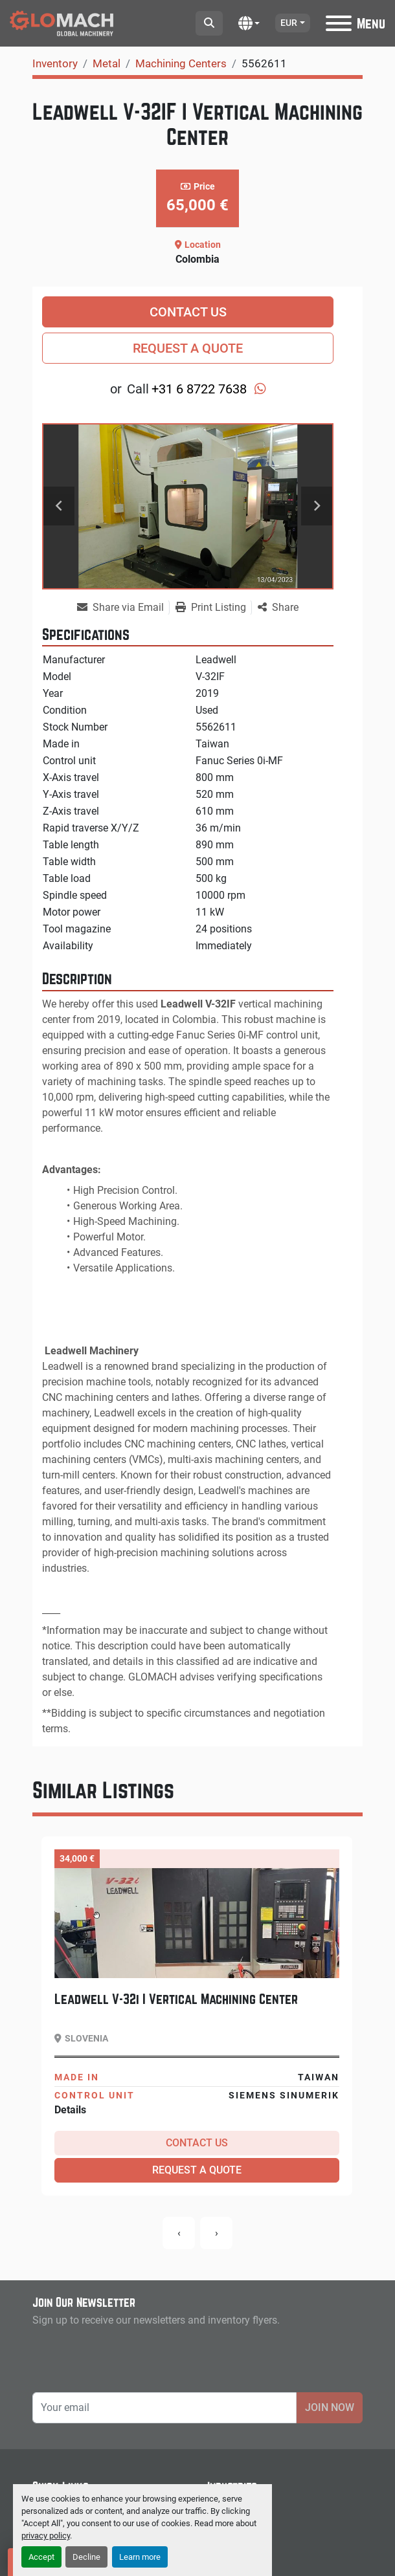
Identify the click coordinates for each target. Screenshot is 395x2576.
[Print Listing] (213, 607)
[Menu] (339, 23)
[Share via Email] (123, 607)
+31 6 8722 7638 (199, 389)
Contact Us (188, 312)
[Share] (278, 607)
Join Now (329, 2407)
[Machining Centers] (181, 63)
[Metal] (106, 63)
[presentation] (179, 2233)
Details (70, 2110)
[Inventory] (55, 63)
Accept (41, 2557)
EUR (288, 22)
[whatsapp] (260, 389)
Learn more (140, 2557)
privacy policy (45, 2535)
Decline (86, 2557)
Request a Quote (188, 348)
